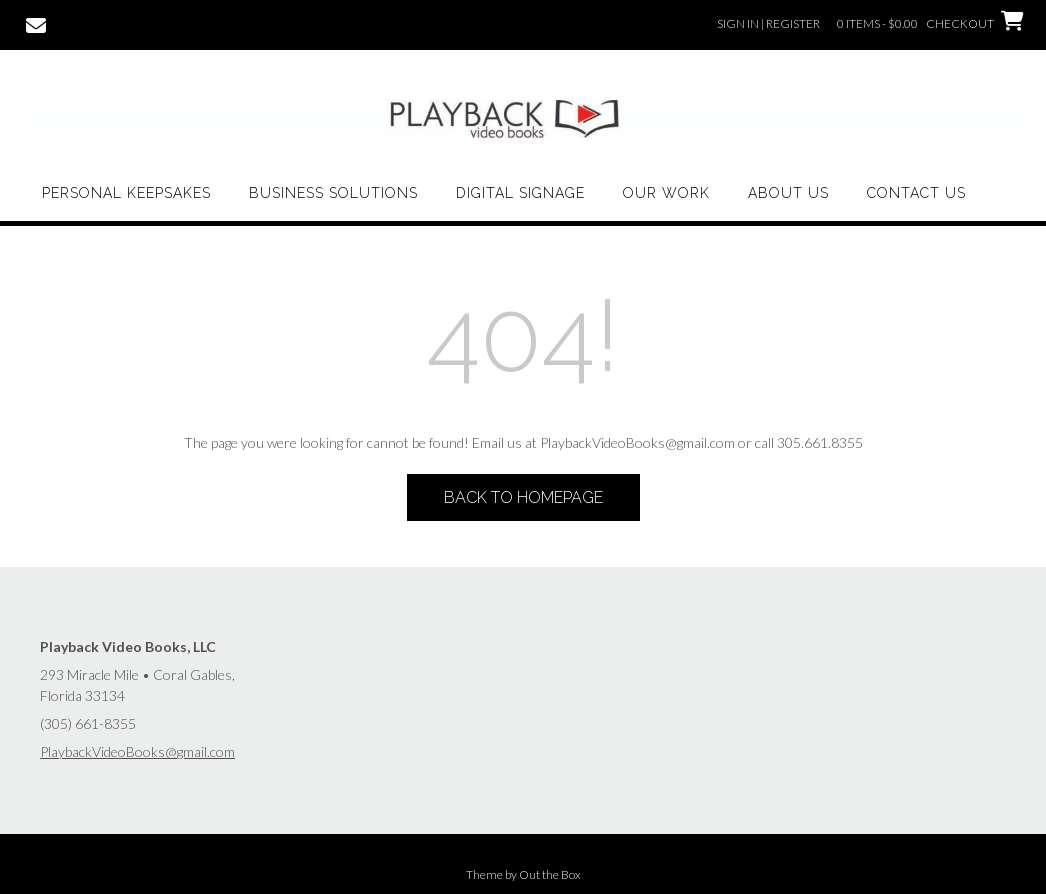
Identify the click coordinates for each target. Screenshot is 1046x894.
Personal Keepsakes (126, 193)
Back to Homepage (523, 497)
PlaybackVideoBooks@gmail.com (137, 751)
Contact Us (916, 193)
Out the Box (550, 874)
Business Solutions (333, 193)
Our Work (666, 193)
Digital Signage (520, 193)
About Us (788, 193)
